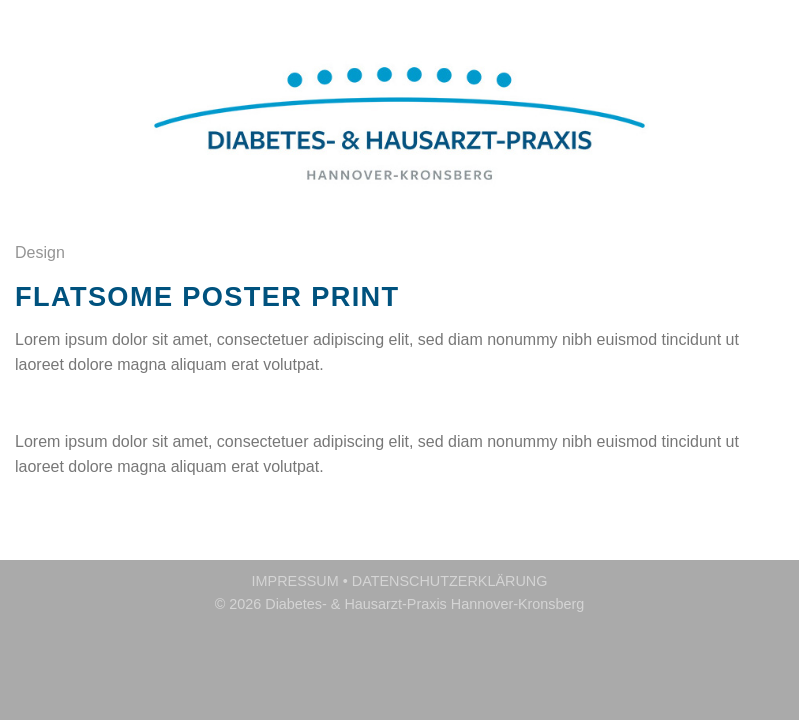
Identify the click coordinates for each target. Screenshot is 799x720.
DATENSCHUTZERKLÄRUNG (450, 581)
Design (40, 252)
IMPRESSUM (295, 581)
